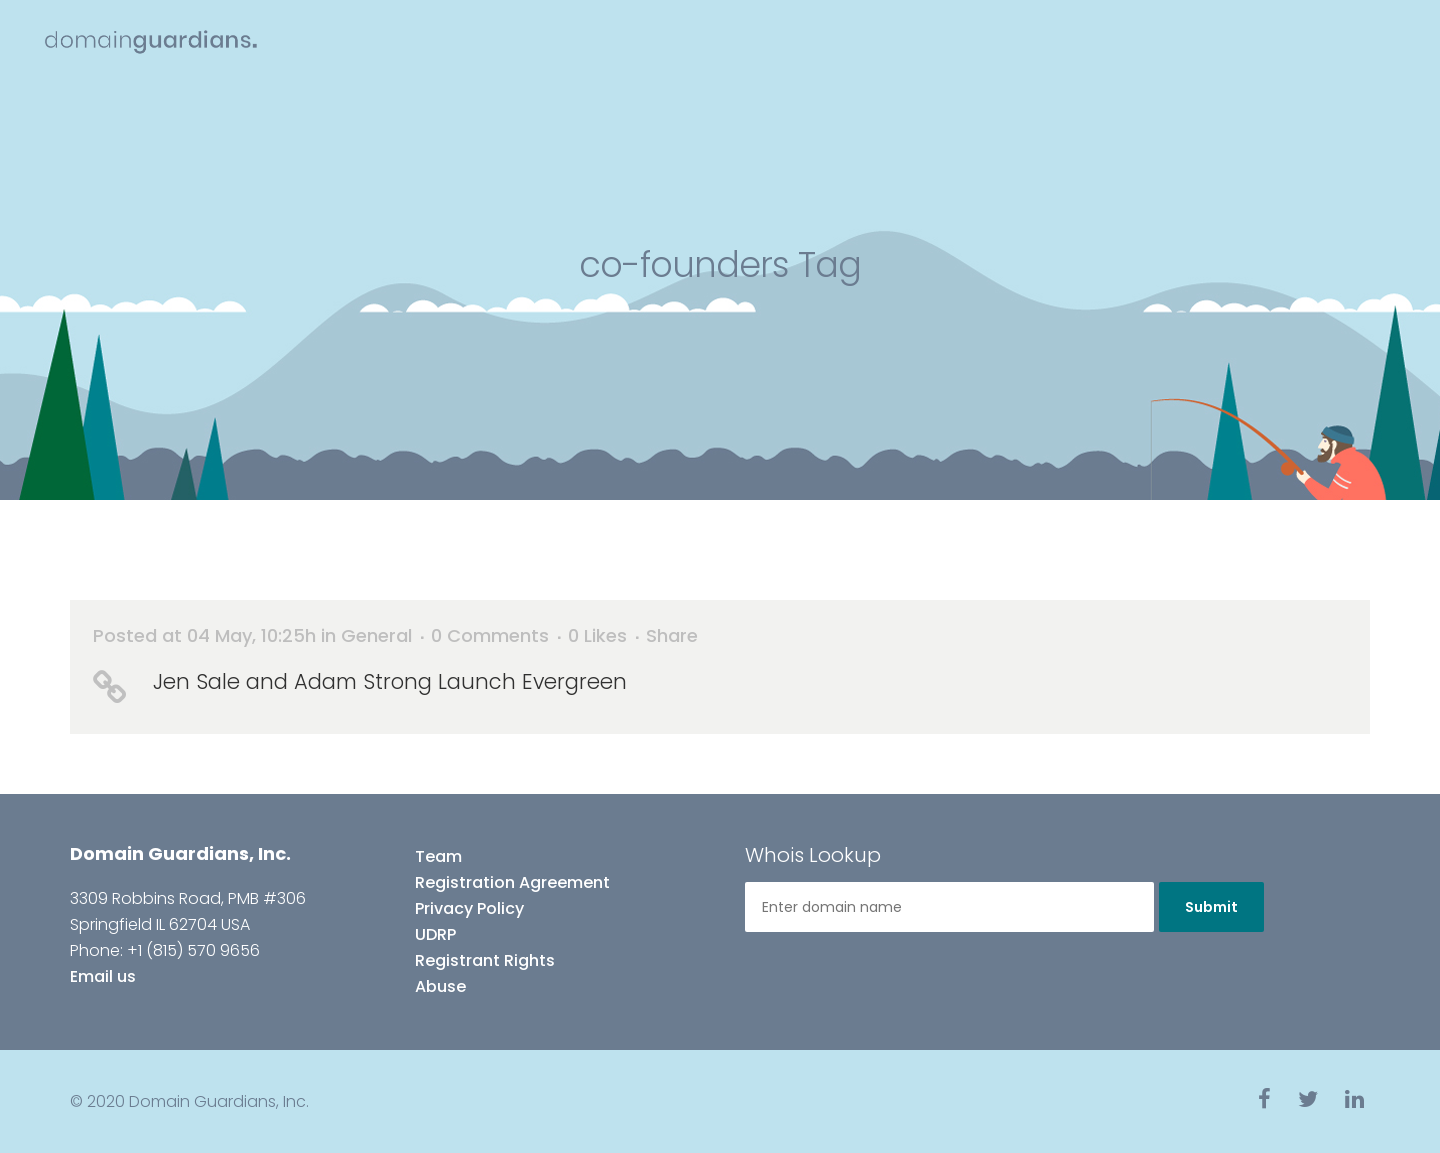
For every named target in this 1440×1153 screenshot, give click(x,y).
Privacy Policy (469, 908)
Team (438, 856)
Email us (103, 976)
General (376, 635)
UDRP (435, 934)
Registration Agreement (512, 882)
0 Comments (490, 635)
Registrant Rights (485, 960)
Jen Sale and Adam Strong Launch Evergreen (390, 681)
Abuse (440, 986)
